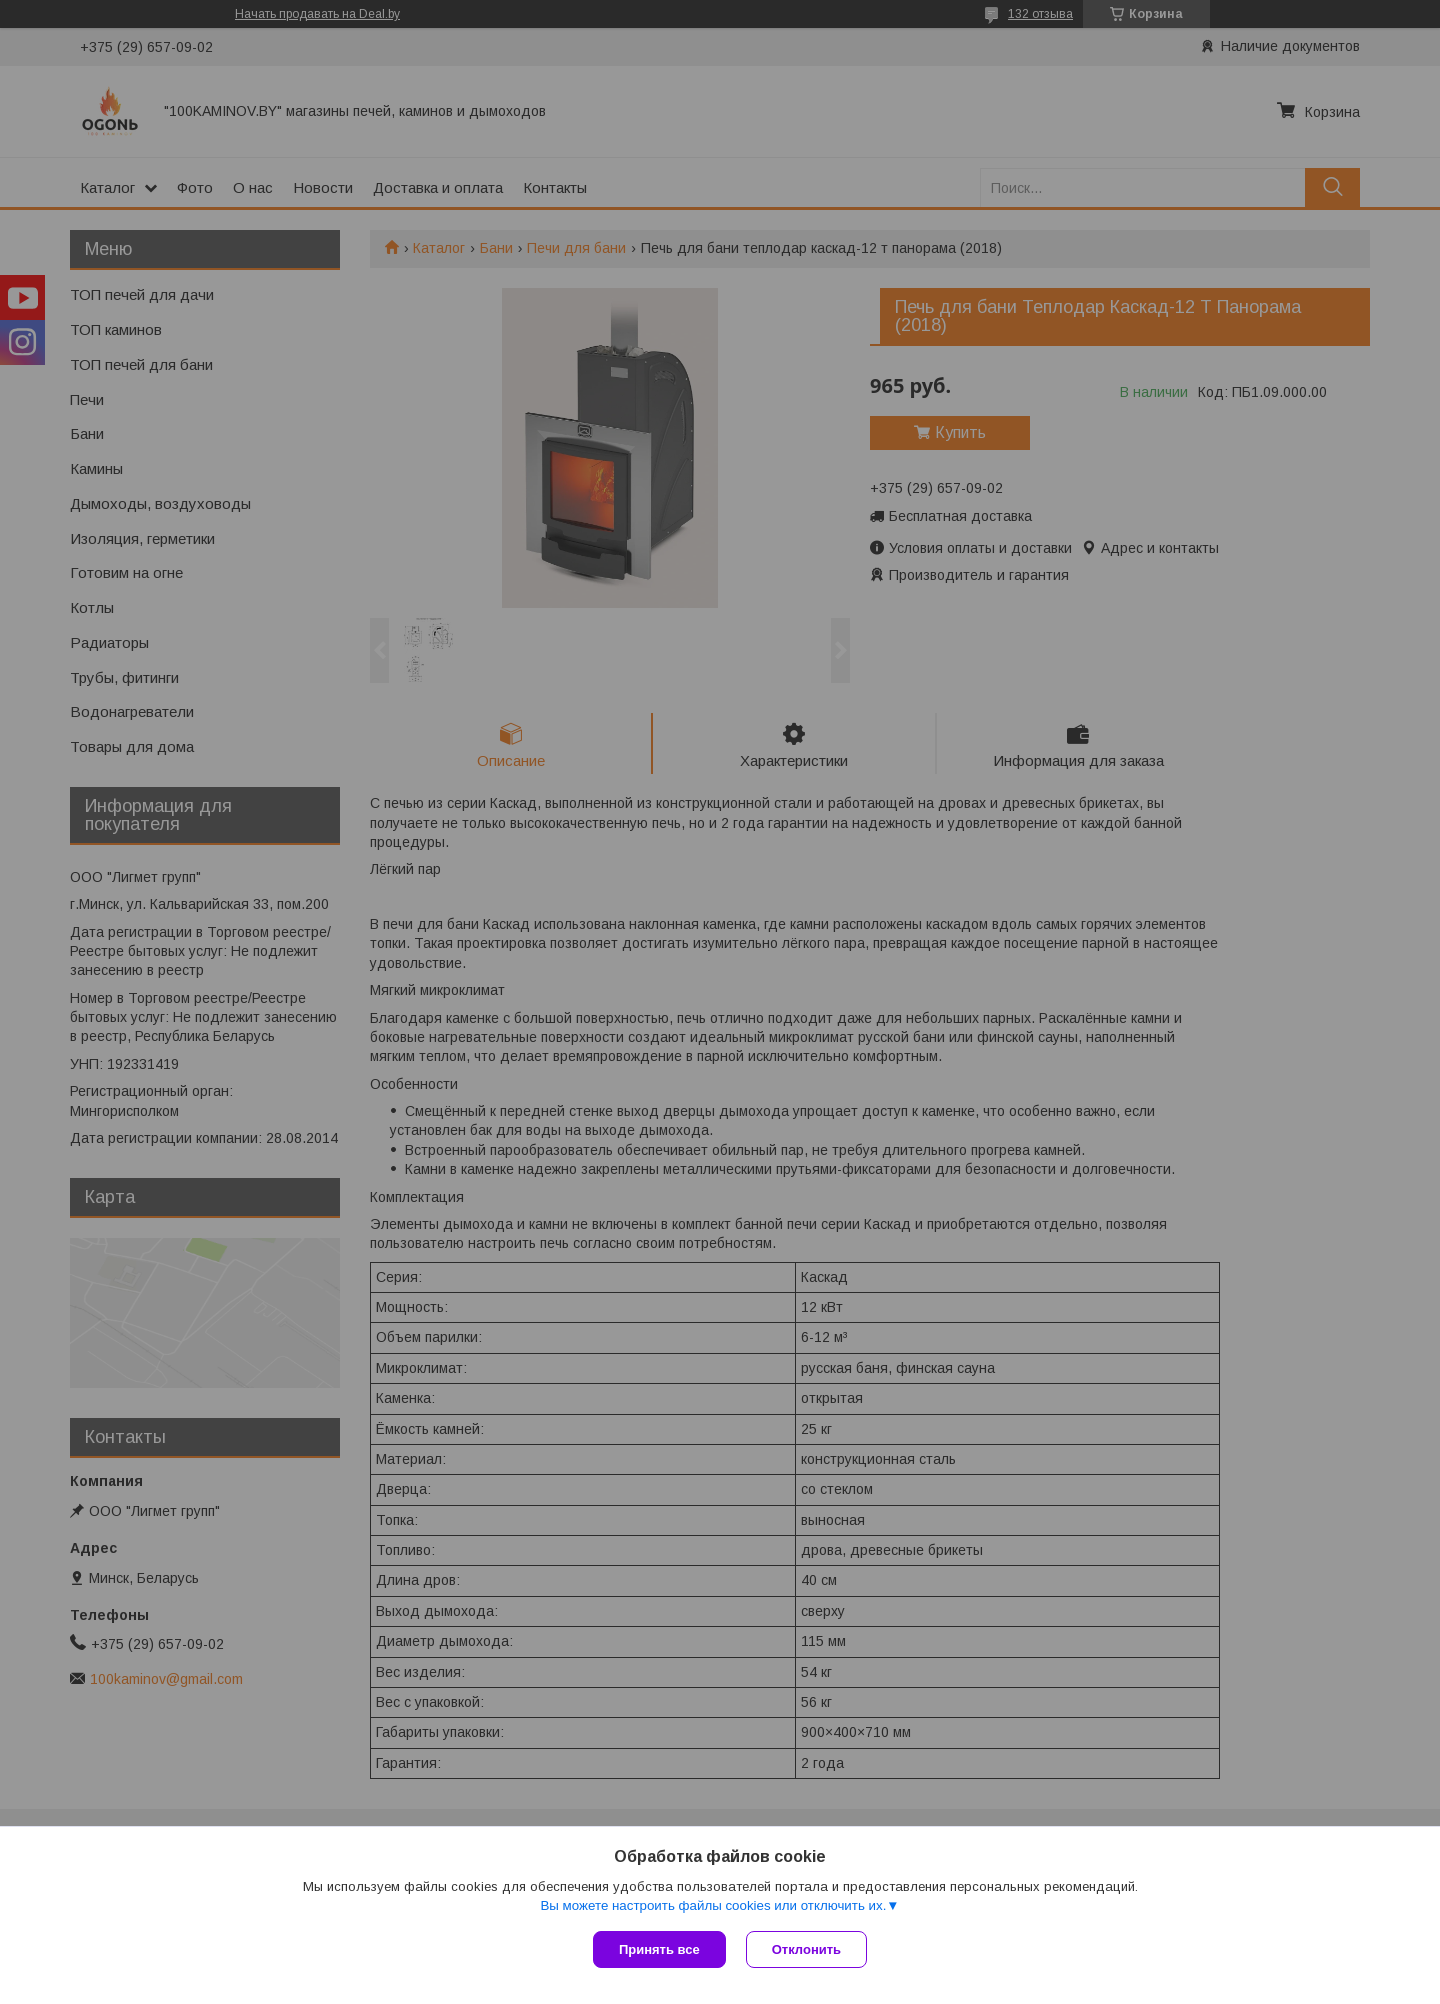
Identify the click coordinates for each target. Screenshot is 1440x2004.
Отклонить (806, 1949)
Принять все (659, 1949)
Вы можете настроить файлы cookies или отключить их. (713, 1905)
